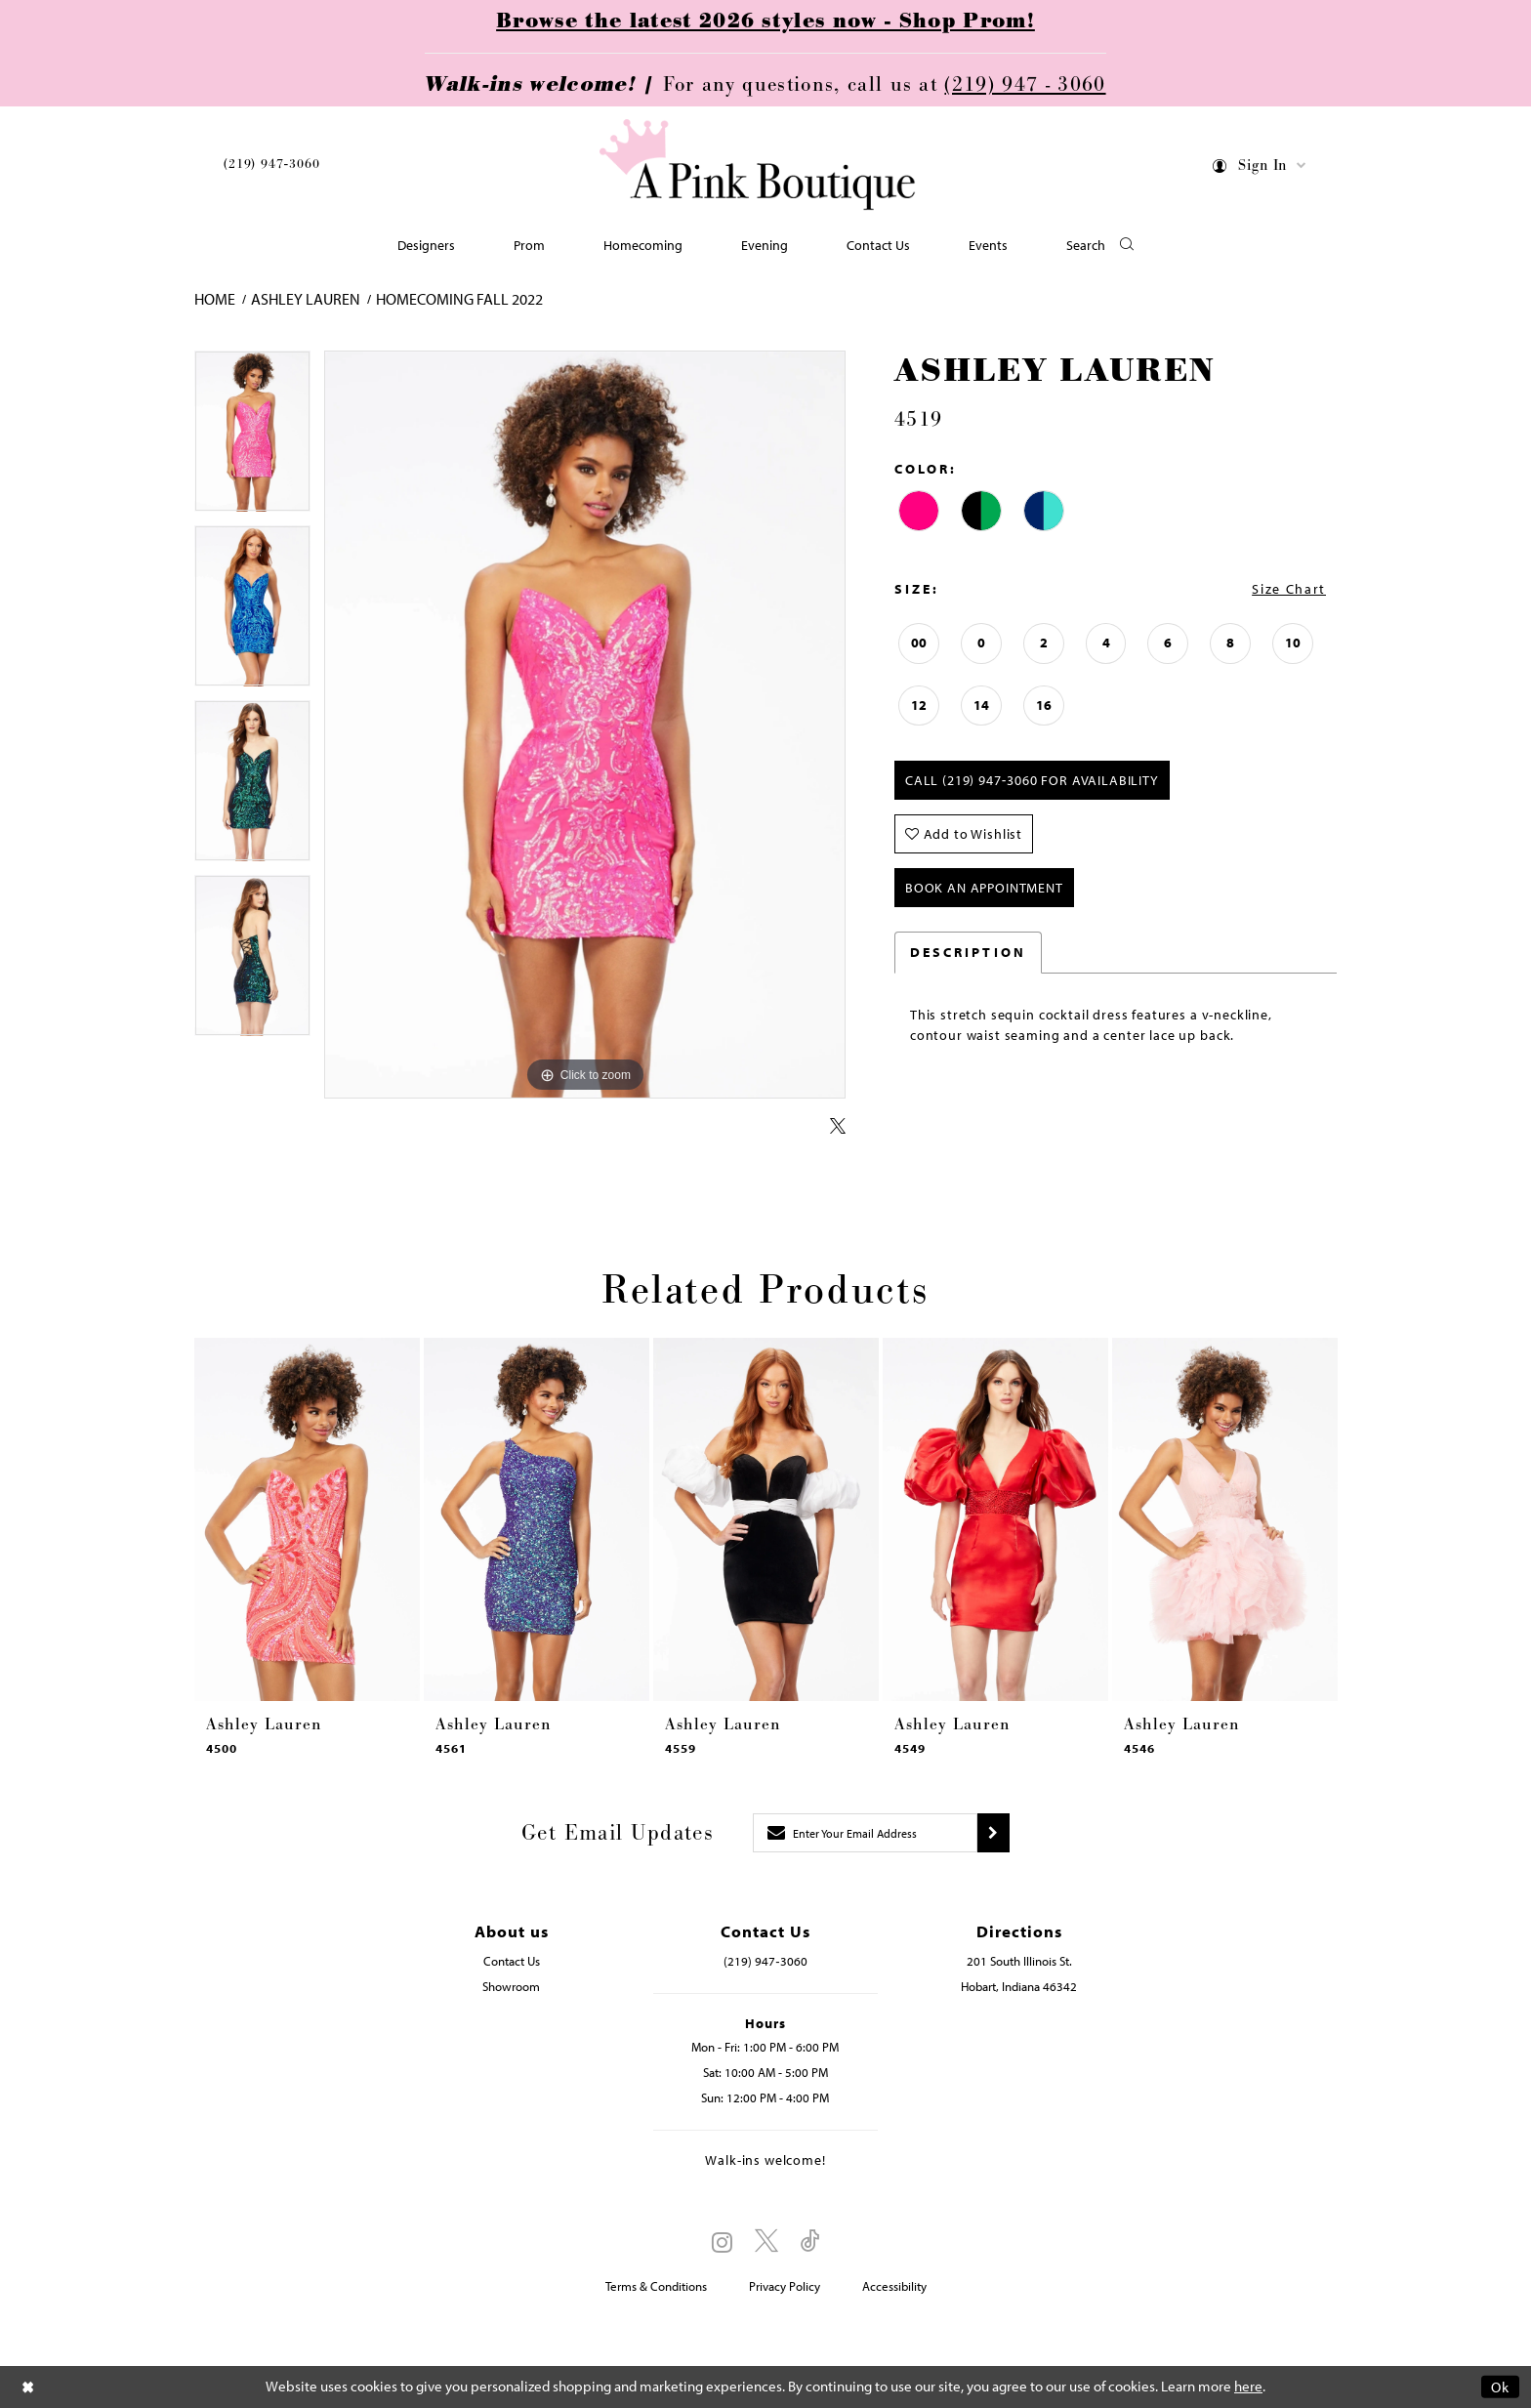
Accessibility (894, 2286)
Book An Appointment (984, 887)
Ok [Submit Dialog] (1500, 2387)
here (1248, 2387)
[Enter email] (865, 1832)
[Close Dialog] (28, 2387)
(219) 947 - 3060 (1024, 85)
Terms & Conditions (656, 2286)
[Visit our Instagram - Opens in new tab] (722, 2242)
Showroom (511, 1986)
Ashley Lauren (305, 299)
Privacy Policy (784, 2286)
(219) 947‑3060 (271, 164)
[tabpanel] (252, 438)
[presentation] (307, 1519)
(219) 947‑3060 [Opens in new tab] (765, 1961)
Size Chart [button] (1289, 589)
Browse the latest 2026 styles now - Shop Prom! (765, 21)
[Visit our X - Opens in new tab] (766, 2241)
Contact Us (511, 1961)
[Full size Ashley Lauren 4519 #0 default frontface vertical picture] (585, 725)
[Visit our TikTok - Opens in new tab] (810, 2241)
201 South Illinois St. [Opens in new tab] (1019, 1961)
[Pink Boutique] (758, 165)
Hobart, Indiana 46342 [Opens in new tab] (1019, 1986)
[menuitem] (271, 167)
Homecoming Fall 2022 (459, 299)
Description (968, 952)
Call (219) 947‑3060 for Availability (1032, 780)
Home (214, 299)
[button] (1260, 168)
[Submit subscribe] (993, 1832)
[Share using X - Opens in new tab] (838, 1127)
